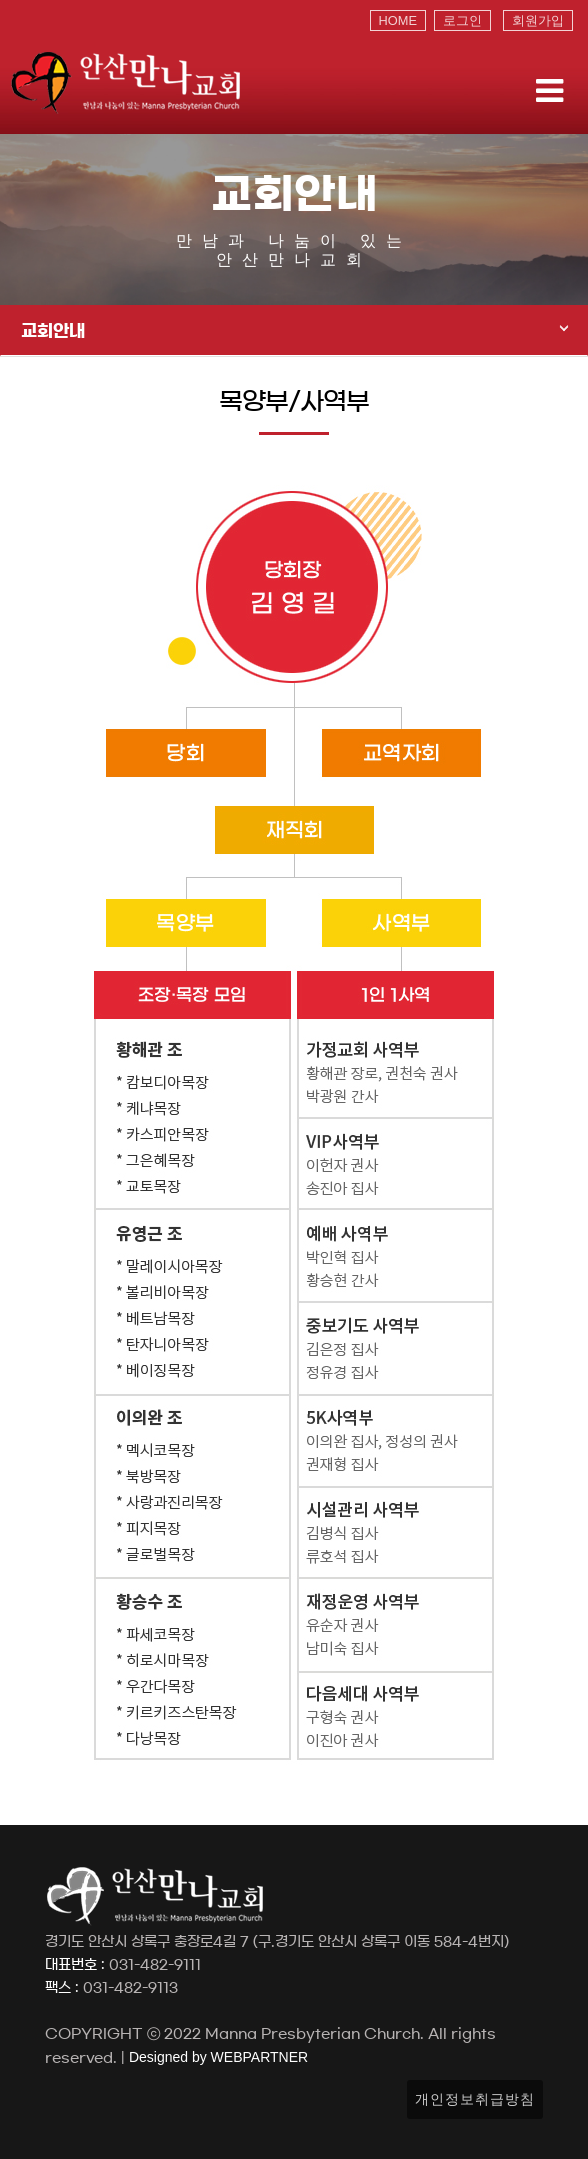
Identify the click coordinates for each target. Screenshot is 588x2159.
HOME (398, 20)
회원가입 (538, 20)
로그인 (462, 20)
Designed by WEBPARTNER (216, 2057)
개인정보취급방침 (475, 2099)
